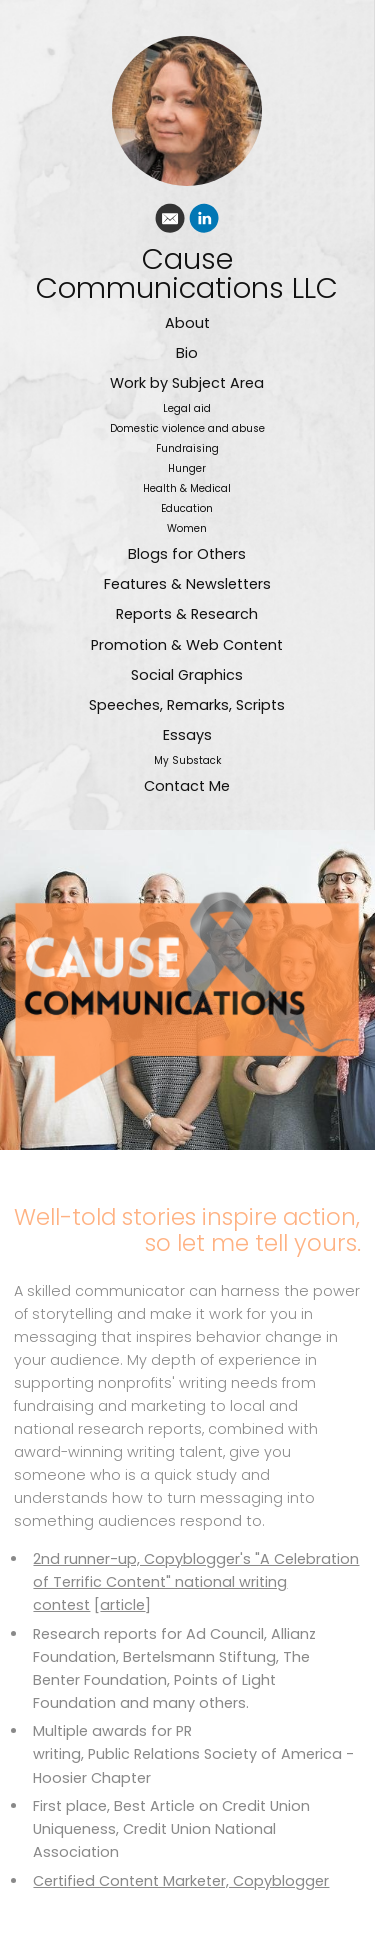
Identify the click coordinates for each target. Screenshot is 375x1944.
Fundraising (187, 448)
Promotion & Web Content (187, 645)
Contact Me (187, 786)
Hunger (187, 468)
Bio (187, 353)
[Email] (170, 221)
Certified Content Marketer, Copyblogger (181, 1881)
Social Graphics (187, 675)
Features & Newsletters (187, 584)
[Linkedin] (204, 221)
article (122, 1605)
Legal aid (187, 408)
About (187, 323)
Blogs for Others (187, 554)
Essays (187, 735)
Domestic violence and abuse (187, 428)
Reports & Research (187, 614)
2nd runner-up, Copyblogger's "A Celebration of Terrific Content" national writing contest (196, 1582)
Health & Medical (187, 488)
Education (187, 508)
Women (187, 528)
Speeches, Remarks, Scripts (187, 705)
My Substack (187, 760)
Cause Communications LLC (187, 274)
